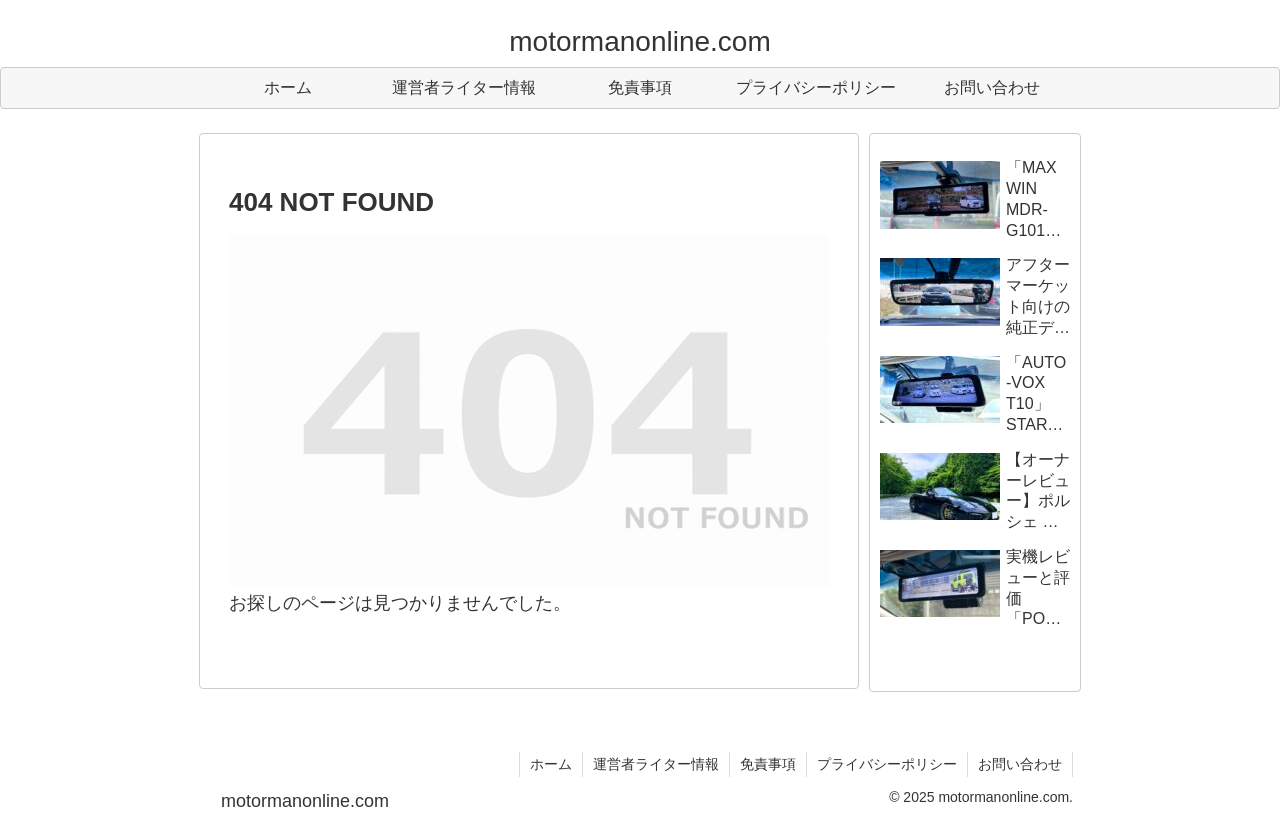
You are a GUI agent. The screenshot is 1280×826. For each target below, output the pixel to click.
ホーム (551, 764)
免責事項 (768, 764)
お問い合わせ (1020, 764)
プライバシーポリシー (887, 764)
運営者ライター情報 (656, 764)
